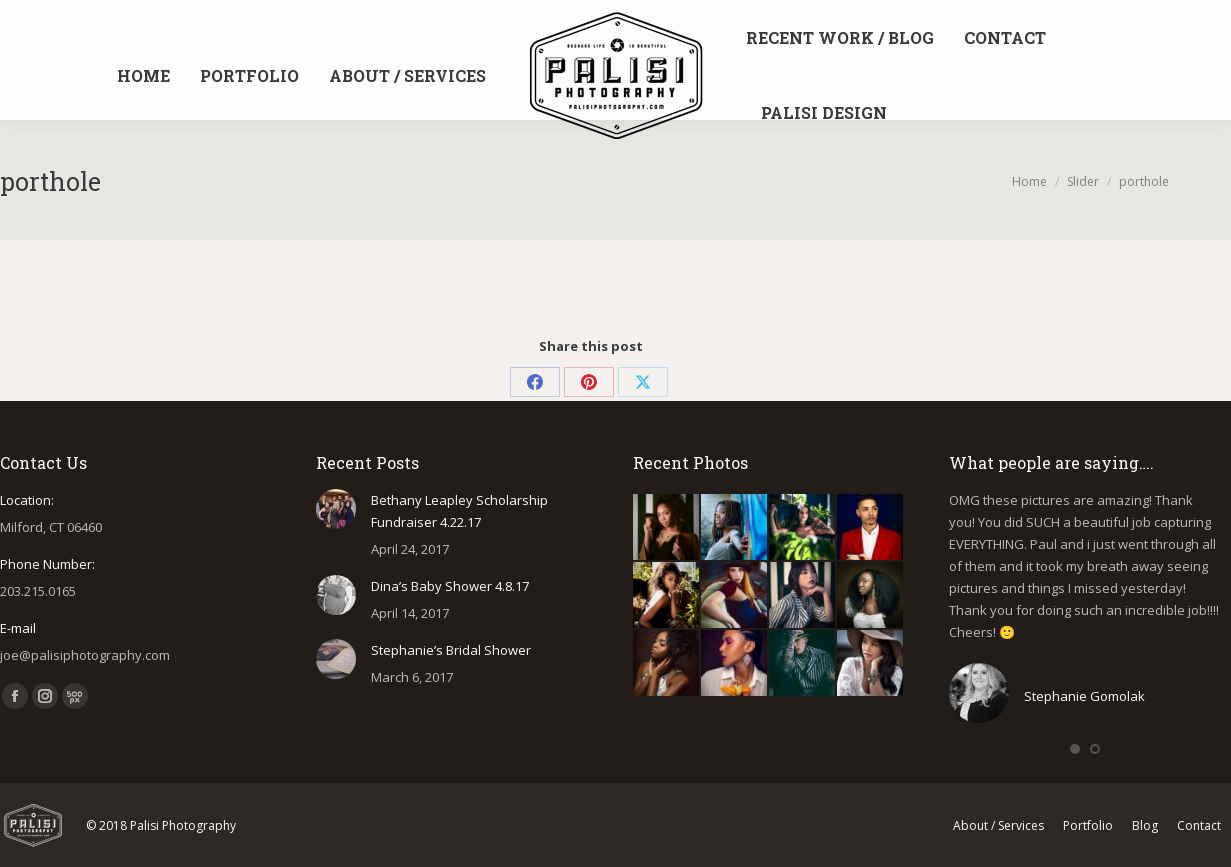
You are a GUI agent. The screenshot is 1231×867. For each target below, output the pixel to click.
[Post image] (336, 509)
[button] (1075, 749)
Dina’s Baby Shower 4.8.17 (450, 586)
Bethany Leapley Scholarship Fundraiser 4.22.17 (459, 511)
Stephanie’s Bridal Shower (451, 650)
